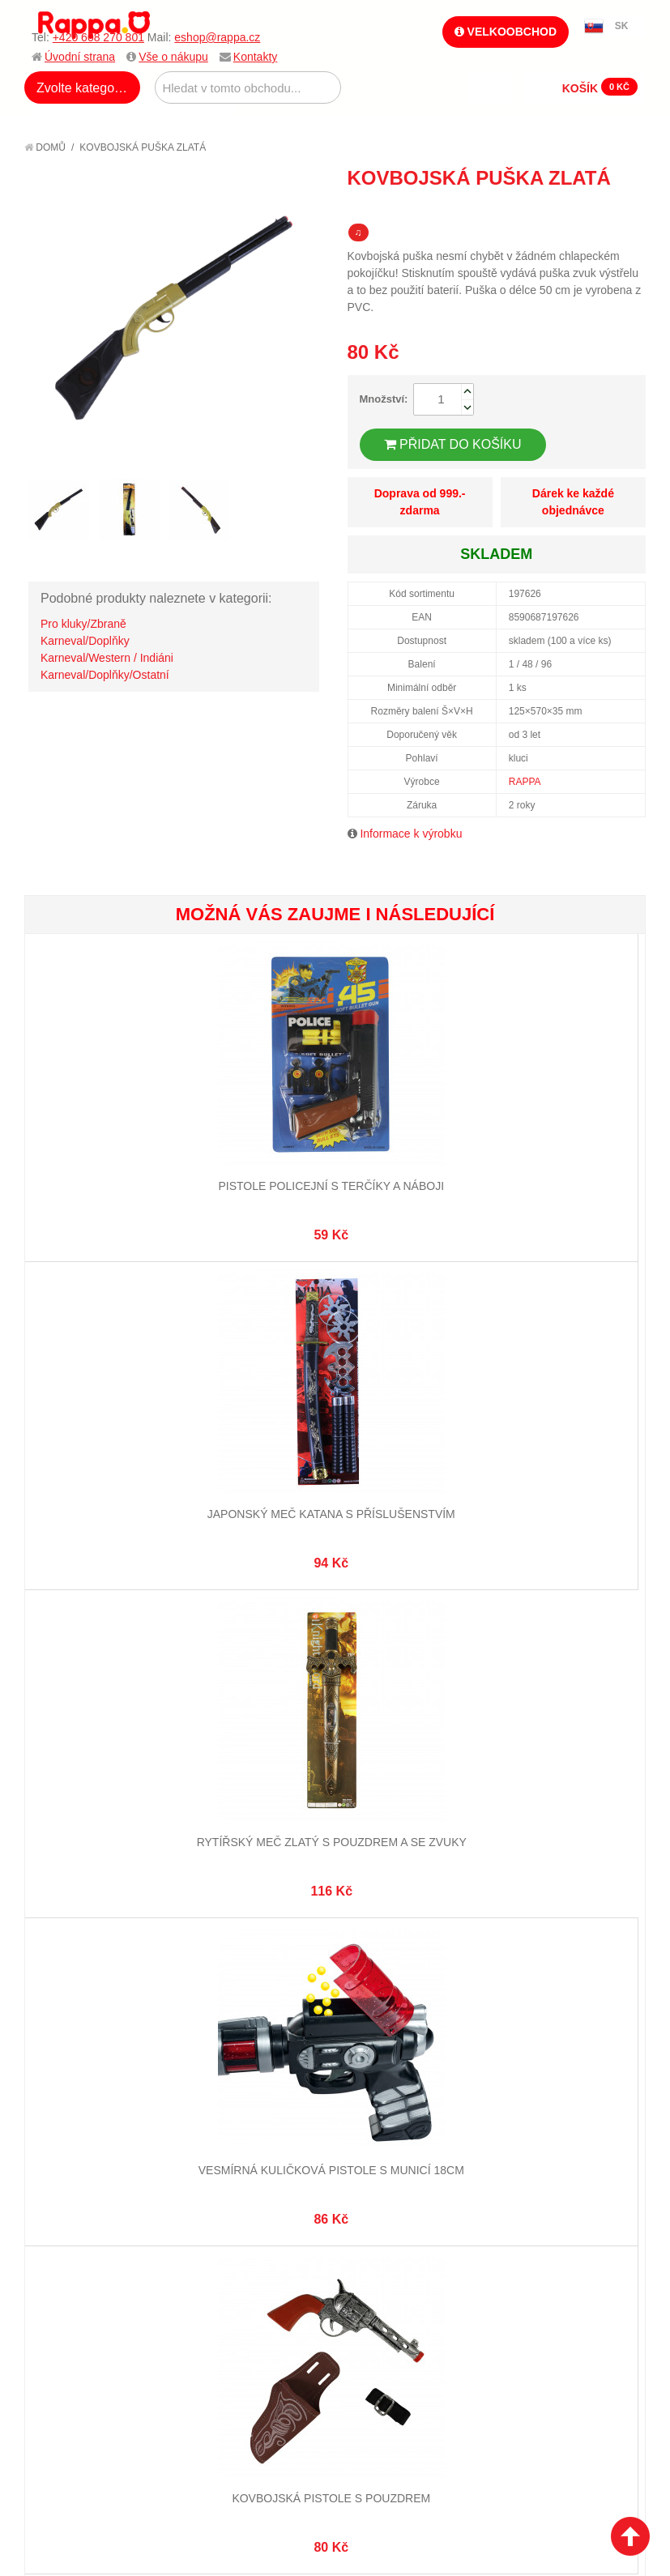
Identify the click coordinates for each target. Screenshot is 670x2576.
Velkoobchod (505, 31)
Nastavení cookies (294, 1938)
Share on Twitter (629, 207)
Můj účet (369, 1699)
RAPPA (525, 781)
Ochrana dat (76, 1793)
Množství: (384, 399)
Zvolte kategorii (80, 88)
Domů (45, 147)
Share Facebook (597, 207)
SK (622, 26)
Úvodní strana (80, 56)
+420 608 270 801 (98, 37)
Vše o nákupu (173, 56)
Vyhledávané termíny (251, 1719)
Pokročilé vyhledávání (256, 1740)
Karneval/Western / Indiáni (107, 657)
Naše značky (75, 1813)
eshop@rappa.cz (217, 37)
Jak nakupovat (81, 1719)
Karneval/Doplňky (85, 640)
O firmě (61, 1699)
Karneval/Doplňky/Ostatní (105, 674)
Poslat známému (564, 207)
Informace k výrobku (411, 833)
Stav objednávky (390, 1719)
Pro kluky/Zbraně (83, 623)
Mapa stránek (230, 1699)
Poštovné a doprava (96, 1774)
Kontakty (255, 56)
